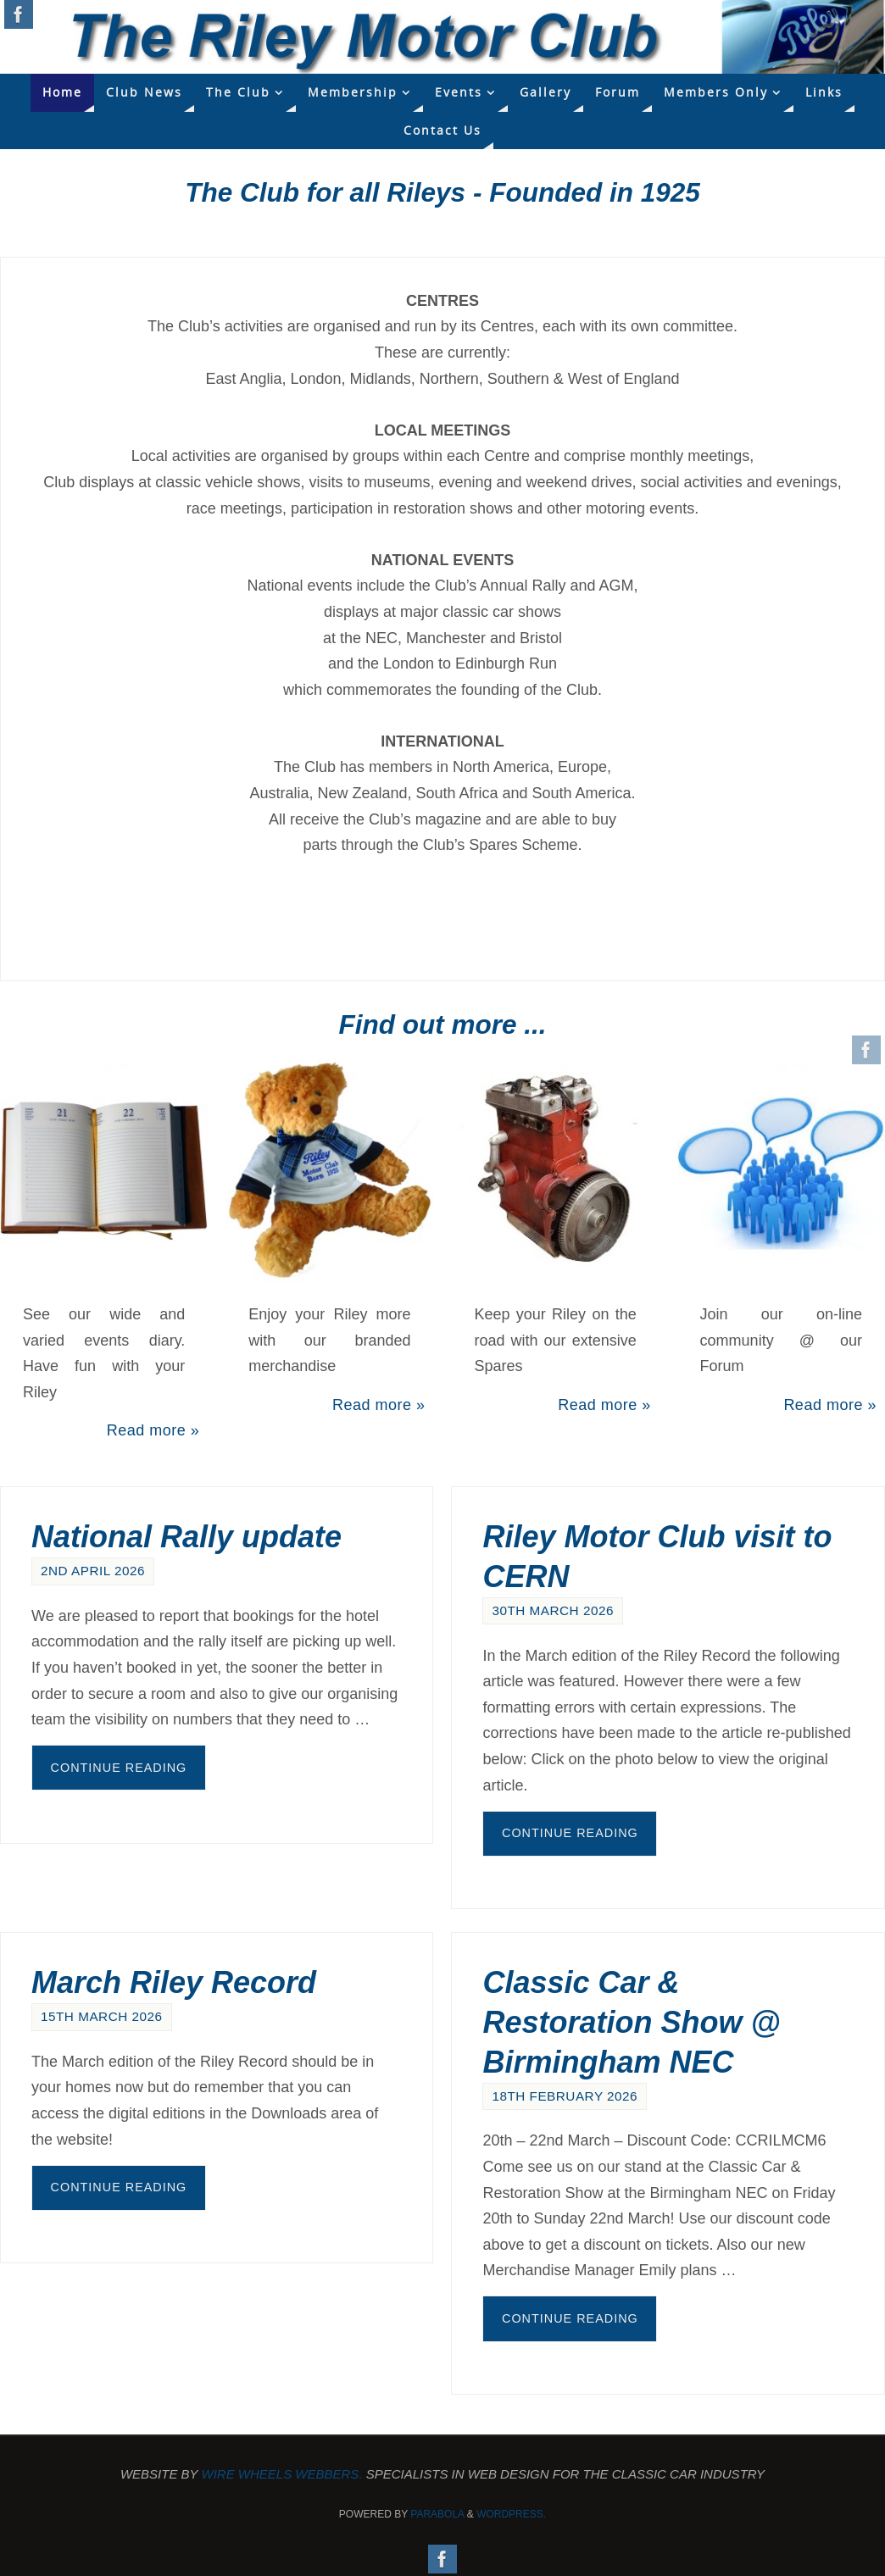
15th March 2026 (102, 2016)
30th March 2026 (553, 1610)
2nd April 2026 (93, 1570)
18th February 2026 (564, 2096)
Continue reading (119, 1767)
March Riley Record (173, 1982)
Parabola (437, 2514)
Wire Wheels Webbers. (282, 2474)
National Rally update (186, 1536)
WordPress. (511, 2514)
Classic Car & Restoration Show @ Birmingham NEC (631, 2022)
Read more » (153, 1430)
